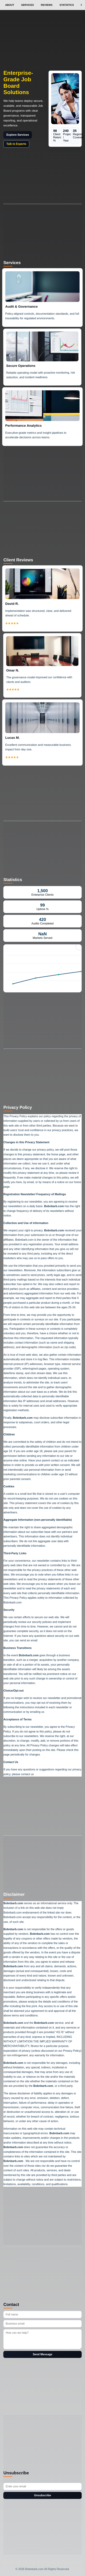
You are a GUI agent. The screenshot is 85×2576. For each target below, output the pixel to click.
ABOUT (9, 5)
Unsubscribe (42, 2497)
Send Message (42, 2356)
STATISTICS (66, 5)
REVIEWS (46, 5)
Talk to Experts (16, 143)
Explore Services (17, 134)
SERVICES (27, 5)
